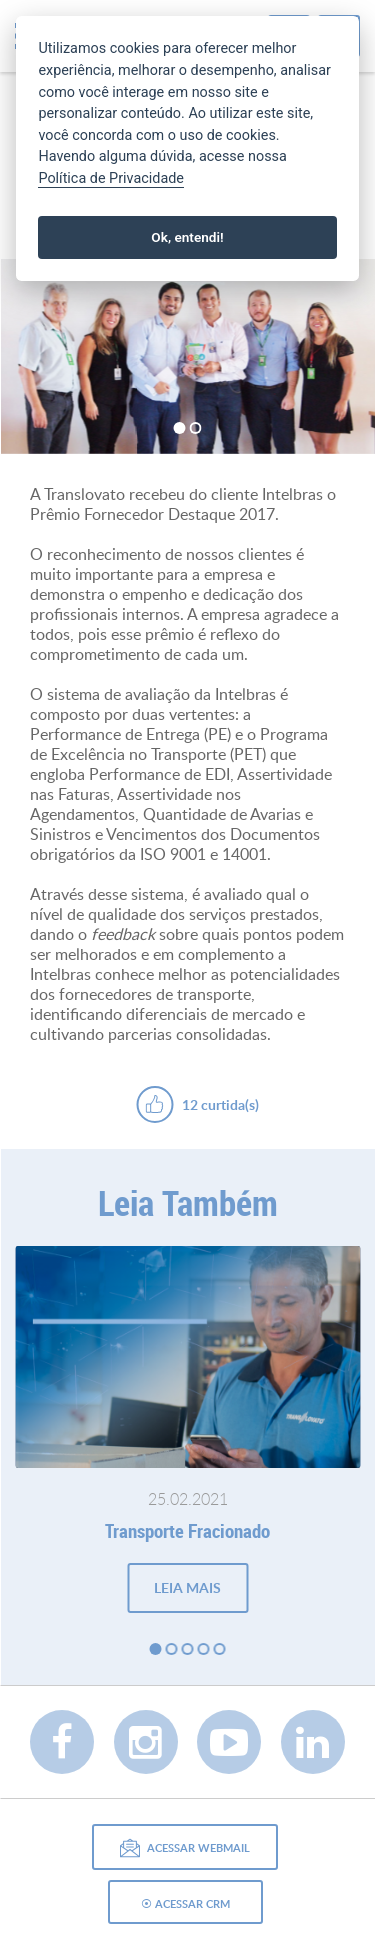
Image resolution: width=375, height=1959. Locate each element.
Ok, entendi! (187, 237)
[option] (187, 356)
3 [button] (188, 1649)
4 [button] (204, 1649)
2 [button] (196, 428)
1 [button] (180, 428)
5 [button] (220, 1649)
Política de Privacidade (111, 178)
